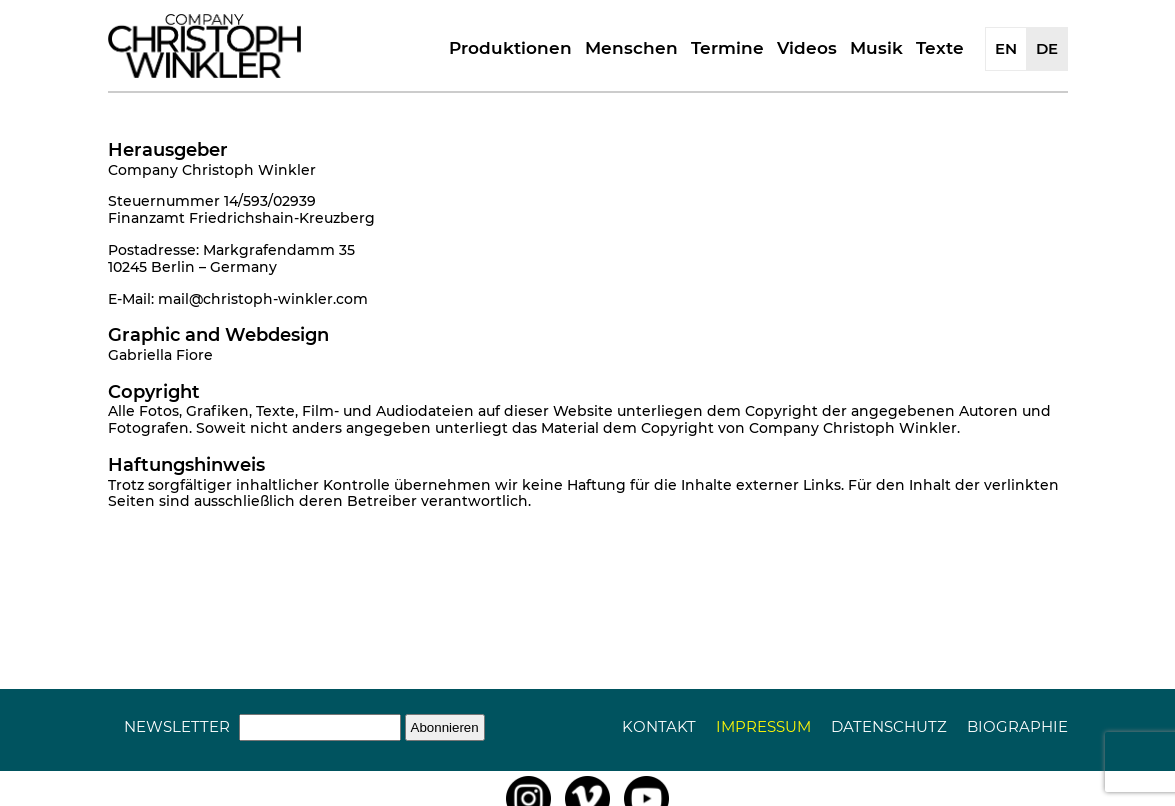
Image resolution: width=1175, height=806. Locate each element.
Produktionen (510, 48)
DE (1047, 48)
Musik (876, 48)
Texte (940, 48)
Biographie (1017, 726)
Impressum (763, 726)
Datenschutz (889, 726)
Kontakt (659, 726)
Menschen (631, 48)
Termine (727, 48)
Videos (807, 48)
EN (1006, 48)
